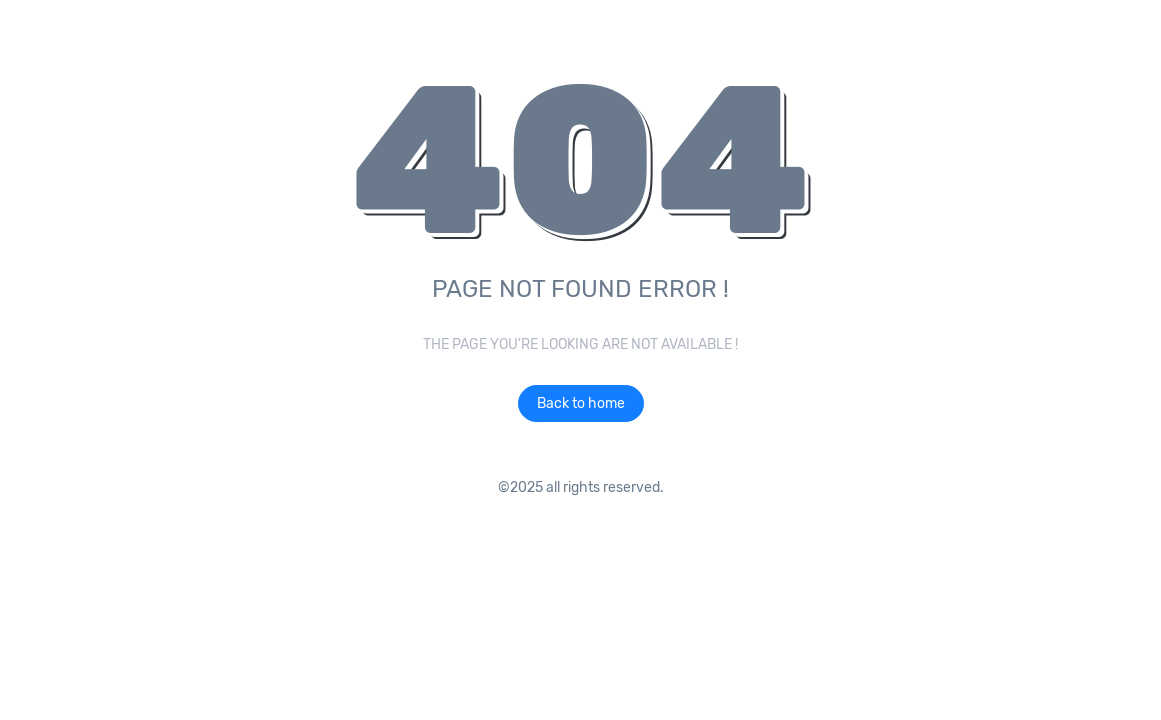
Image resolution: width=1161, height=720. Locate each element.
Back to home (581, 403)
